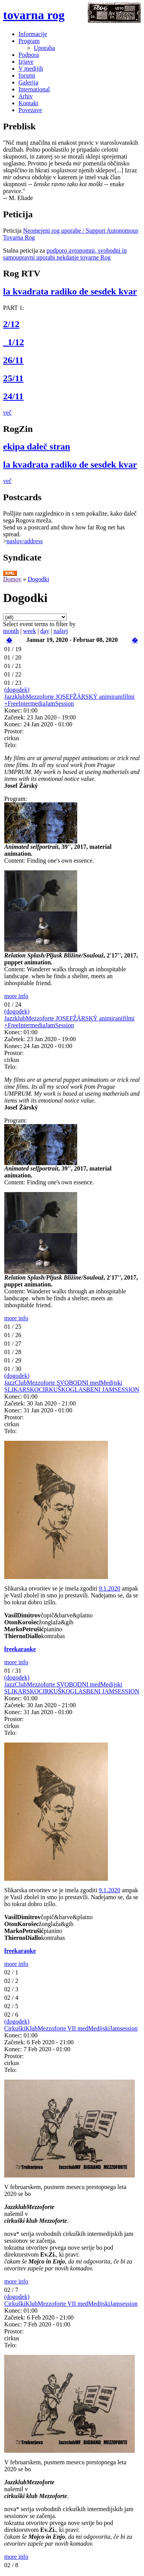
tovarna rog (34, 15)
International (34, 89)
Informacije (32, 34)
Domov (12, 579)
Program (29, 41)
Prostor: (14, 731)
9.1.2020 (109, 1588)
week (29, 631)
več (7, 412)
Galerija (28, 82)
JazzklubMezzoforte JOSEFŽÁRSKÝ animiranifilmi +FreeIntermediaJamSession (69, 700)
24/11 (13, 396)
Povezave (30, 110)
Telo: (10, 745)
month (11, 631)
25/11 (13, 378)
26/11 (13, 360)
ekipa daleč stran (36, 446)
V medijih (30, 68)
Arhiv (25, 96)
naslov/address (25, 541)
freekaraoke (20, 1649)
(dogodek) (17, 689)
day (44, 631)
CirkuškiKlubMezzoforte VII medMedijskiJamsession (70, 2028)
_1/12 (13, 342)
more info (16, 996)
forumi (26, 75)
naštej (60, 631)
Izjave (25, 61)
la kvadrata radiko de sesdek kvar (70, 291)
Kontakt (28, 103)
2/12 (11, 324)
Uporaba (44, 48)
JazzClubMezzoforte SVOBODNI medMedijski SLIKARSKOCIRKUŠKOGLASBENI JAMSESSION (71, 1386)
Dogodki (38, 579)
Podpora (28, 54)
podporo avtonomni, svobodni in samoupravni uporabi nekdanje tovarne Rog (65, 254)
